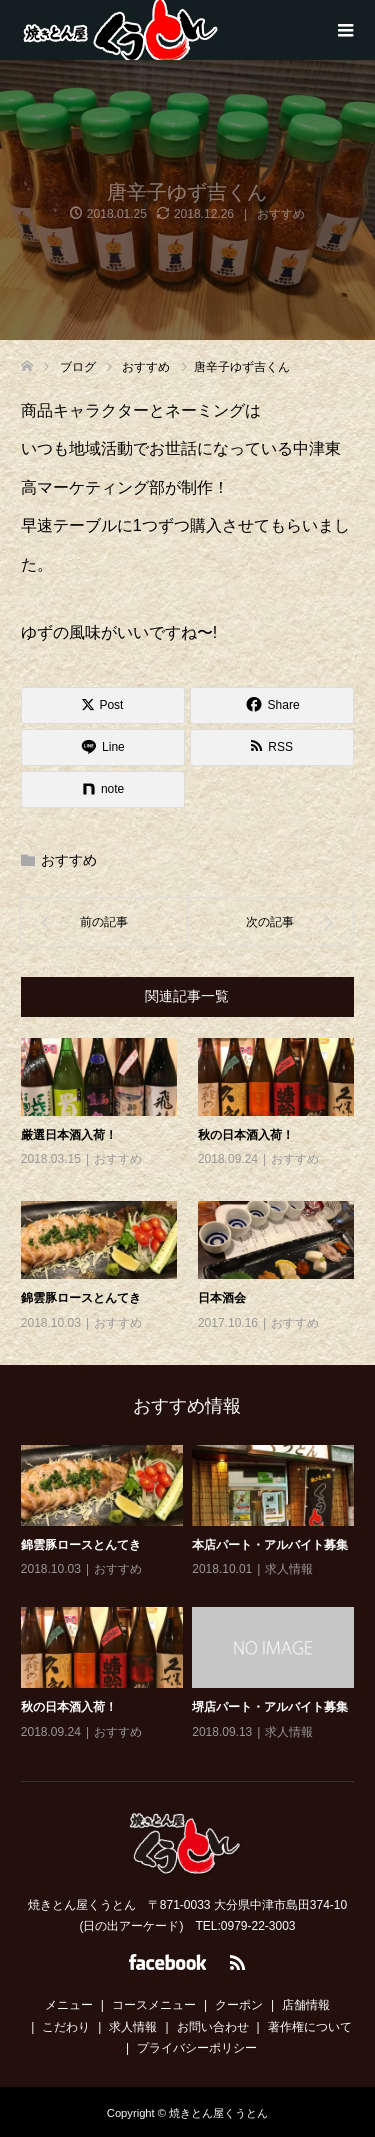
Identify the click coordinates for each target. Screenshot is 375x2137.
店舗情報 (306, 2005)
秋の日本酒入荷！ (246, 1135)
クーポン (239, 2005)
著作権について (310, 2027)
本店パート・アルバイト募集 (270, 1545)
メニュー (69, 2005)
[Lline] (103, 747)
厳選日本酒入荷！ (69, 1135)
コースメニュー (154, 2005)
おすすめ (281, 214)
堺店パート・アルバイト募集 (270, 1707)
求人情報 (289, 1569)
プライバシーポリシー (197, 2048)
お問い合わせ (213, 2027)
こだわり (66, 2027)
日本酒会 (222, 1298)
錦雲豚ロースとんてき (81, 1298)
